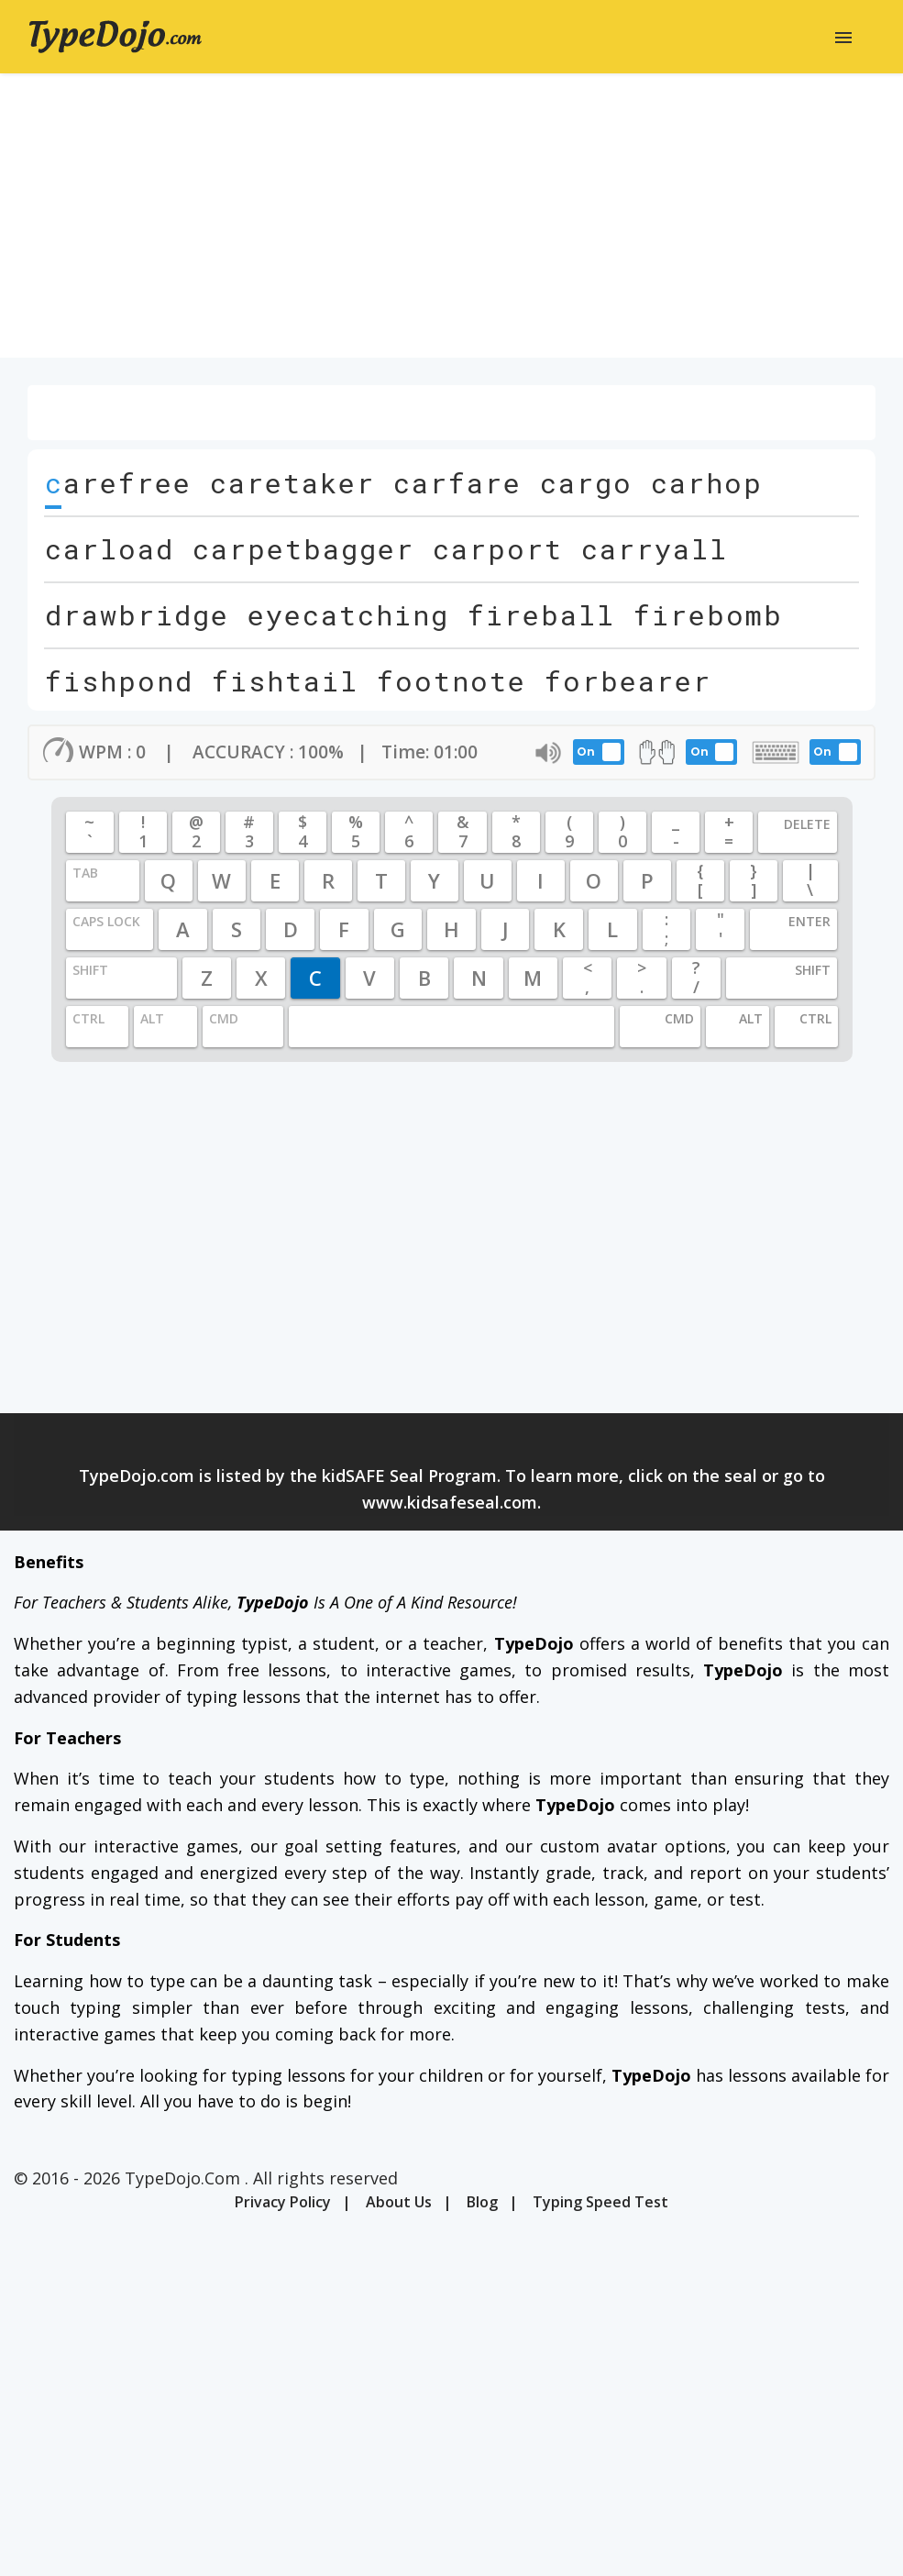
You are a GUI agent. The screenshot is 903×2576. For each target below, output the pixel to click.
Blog (482, 2202)
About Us (399, 2202)
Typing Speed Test (600, 2202)
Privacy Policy (283, 2202)
